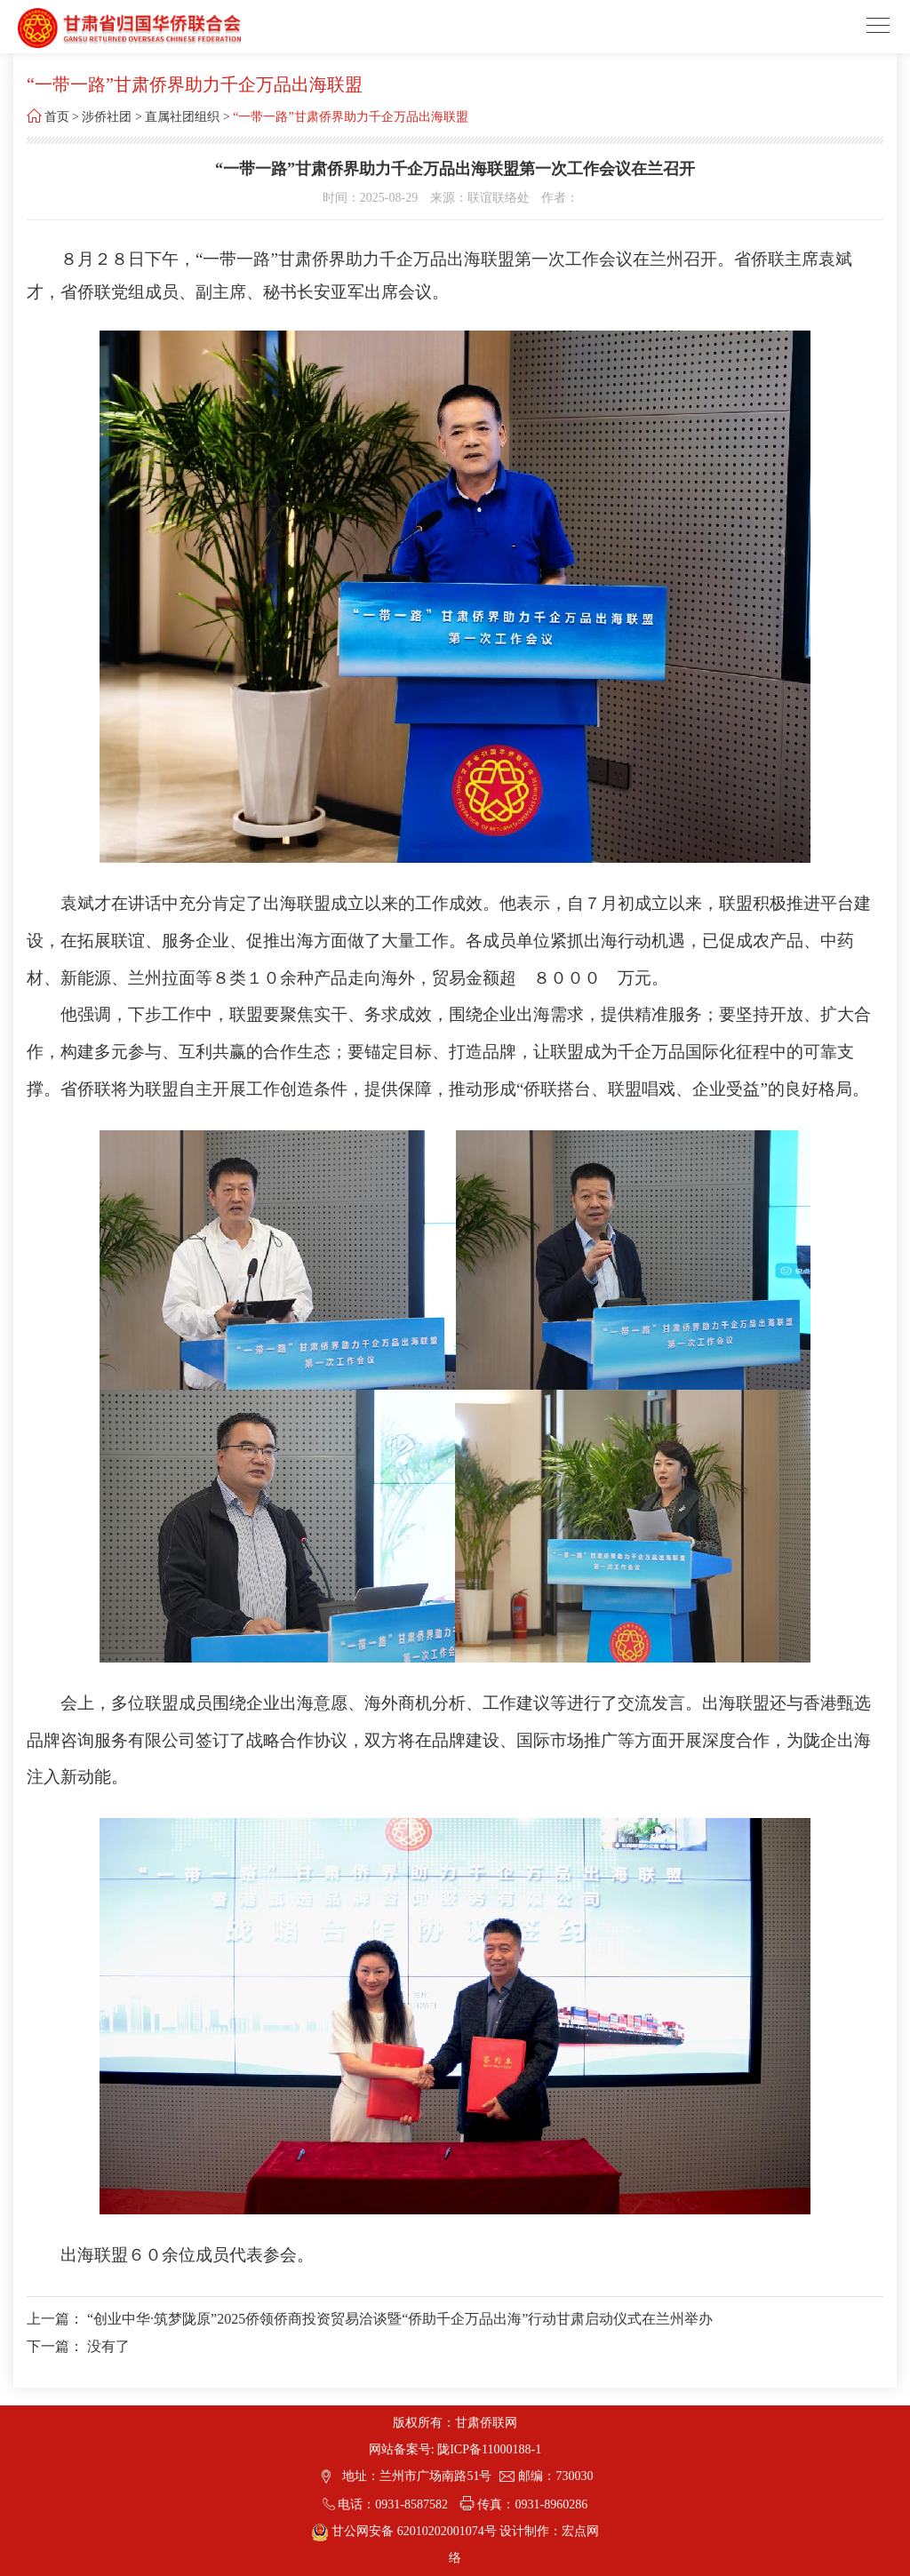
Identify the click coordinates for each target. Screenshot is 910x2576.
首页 (56, 117)
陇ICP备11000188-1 (489, 2449)
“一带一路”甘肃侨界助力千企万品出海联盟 (350, 117)
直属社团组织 (182, 117)
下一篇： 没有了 (78, 2346)
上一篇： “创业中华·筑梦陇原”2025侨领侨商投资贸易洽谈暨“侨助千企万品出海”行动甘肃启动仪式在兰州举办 (370, 2318)
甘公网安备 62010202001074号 (405, 2531)
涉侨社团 (107, 117)
